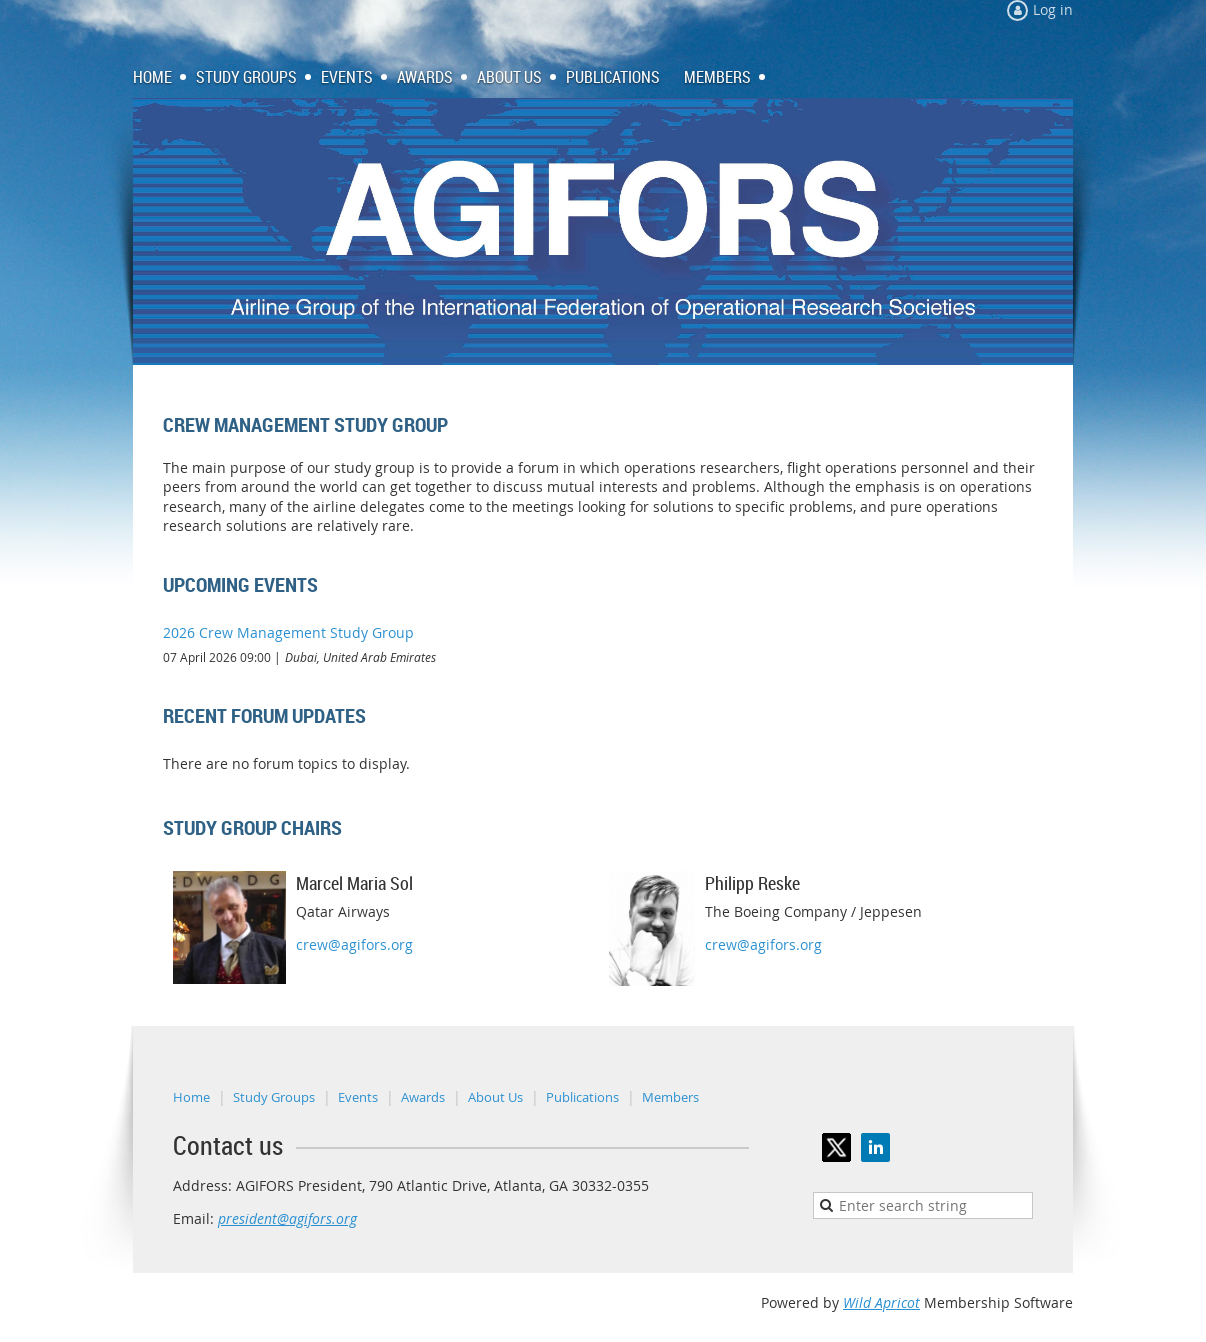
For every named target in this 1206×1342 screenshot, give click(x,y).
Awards (423, 1097)
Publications (582, 1097)
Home (191, 1097)
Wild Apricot (881, 1302)
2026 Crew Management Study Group (288, 632)
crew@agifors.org (354, 944)
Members (670, 1097)
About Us (495, 1097)
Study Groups (274, 1097)
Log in (1053, 9)
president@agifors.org (287, 1218)
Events (358, 1097)
